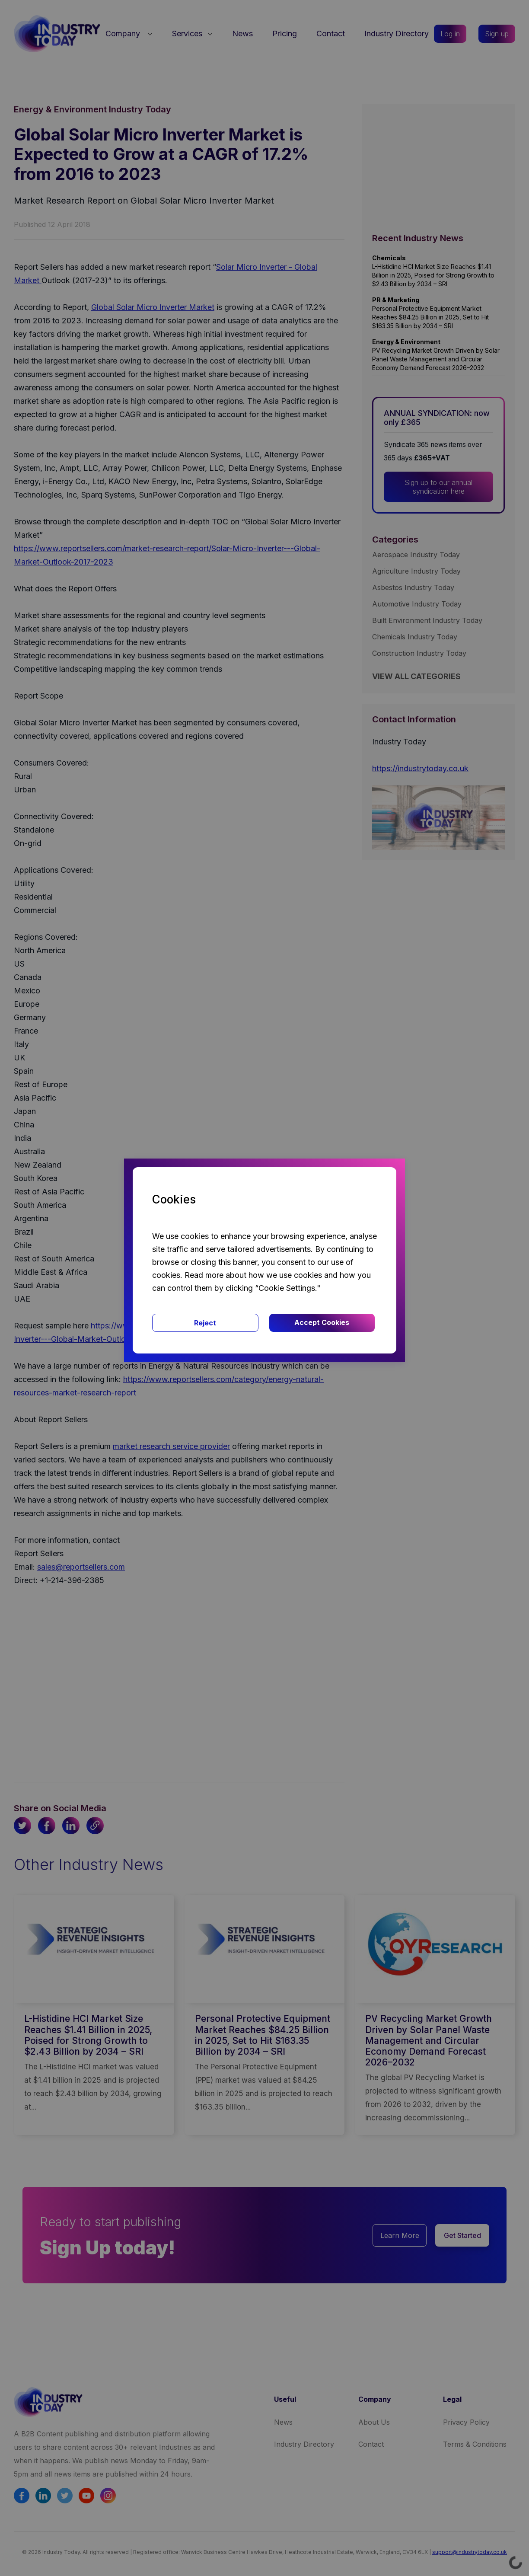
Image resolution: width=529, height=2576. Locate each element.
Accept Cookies (321, 1322)
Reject (205, 1322)
